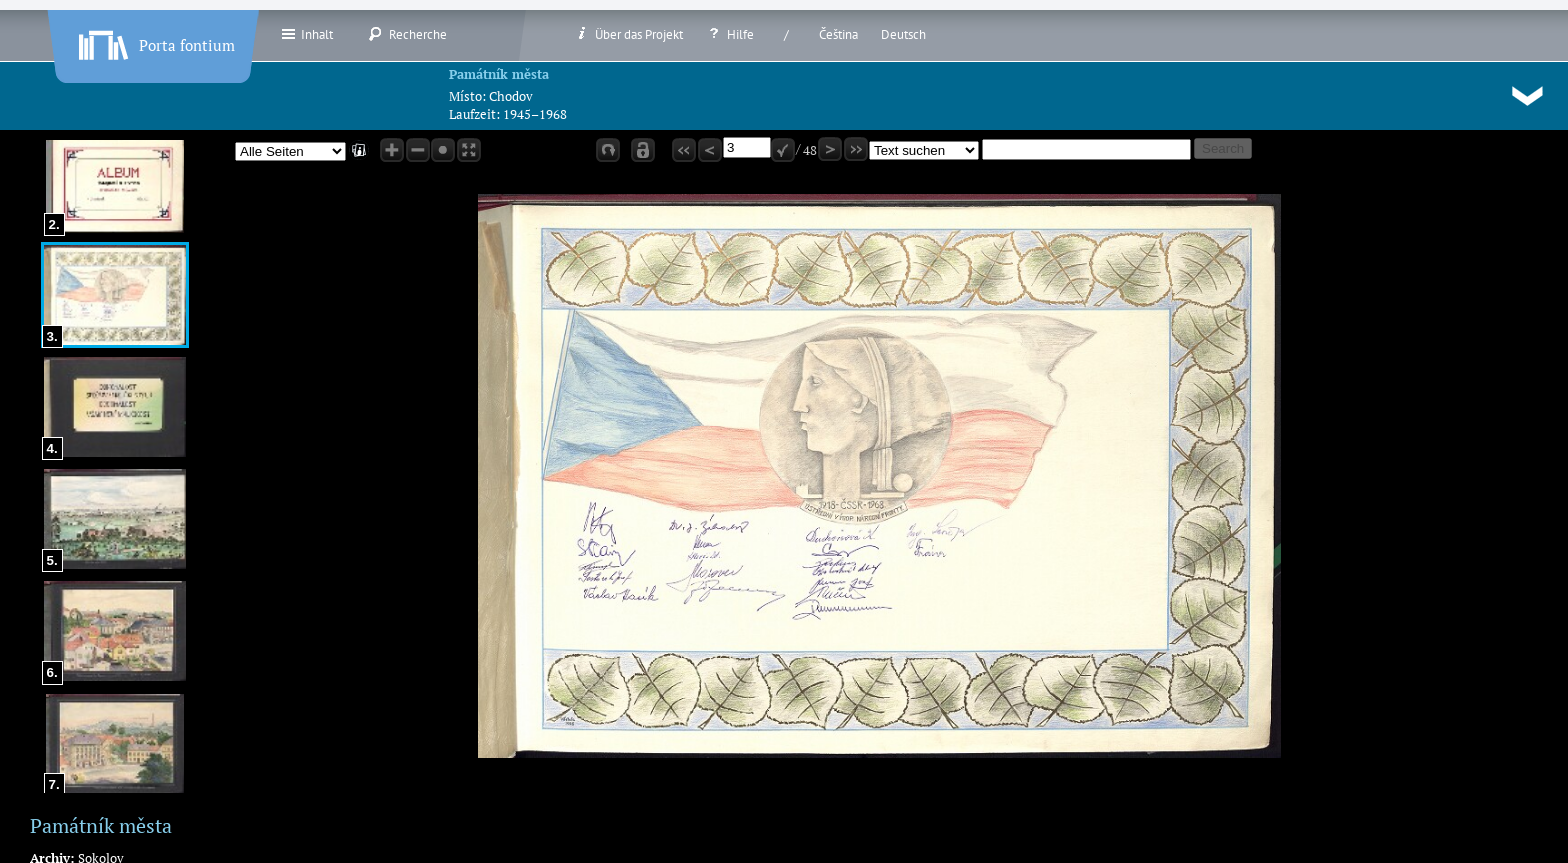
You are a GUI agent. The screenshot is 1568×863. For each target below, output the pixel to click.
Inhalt (306, 34)
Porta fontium (155, 41)
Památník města (499, 74)
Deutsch (903, 34)
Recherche (407, 34)
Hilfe (730, 34)
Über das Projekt (628, 34)
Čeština (838, 34)
